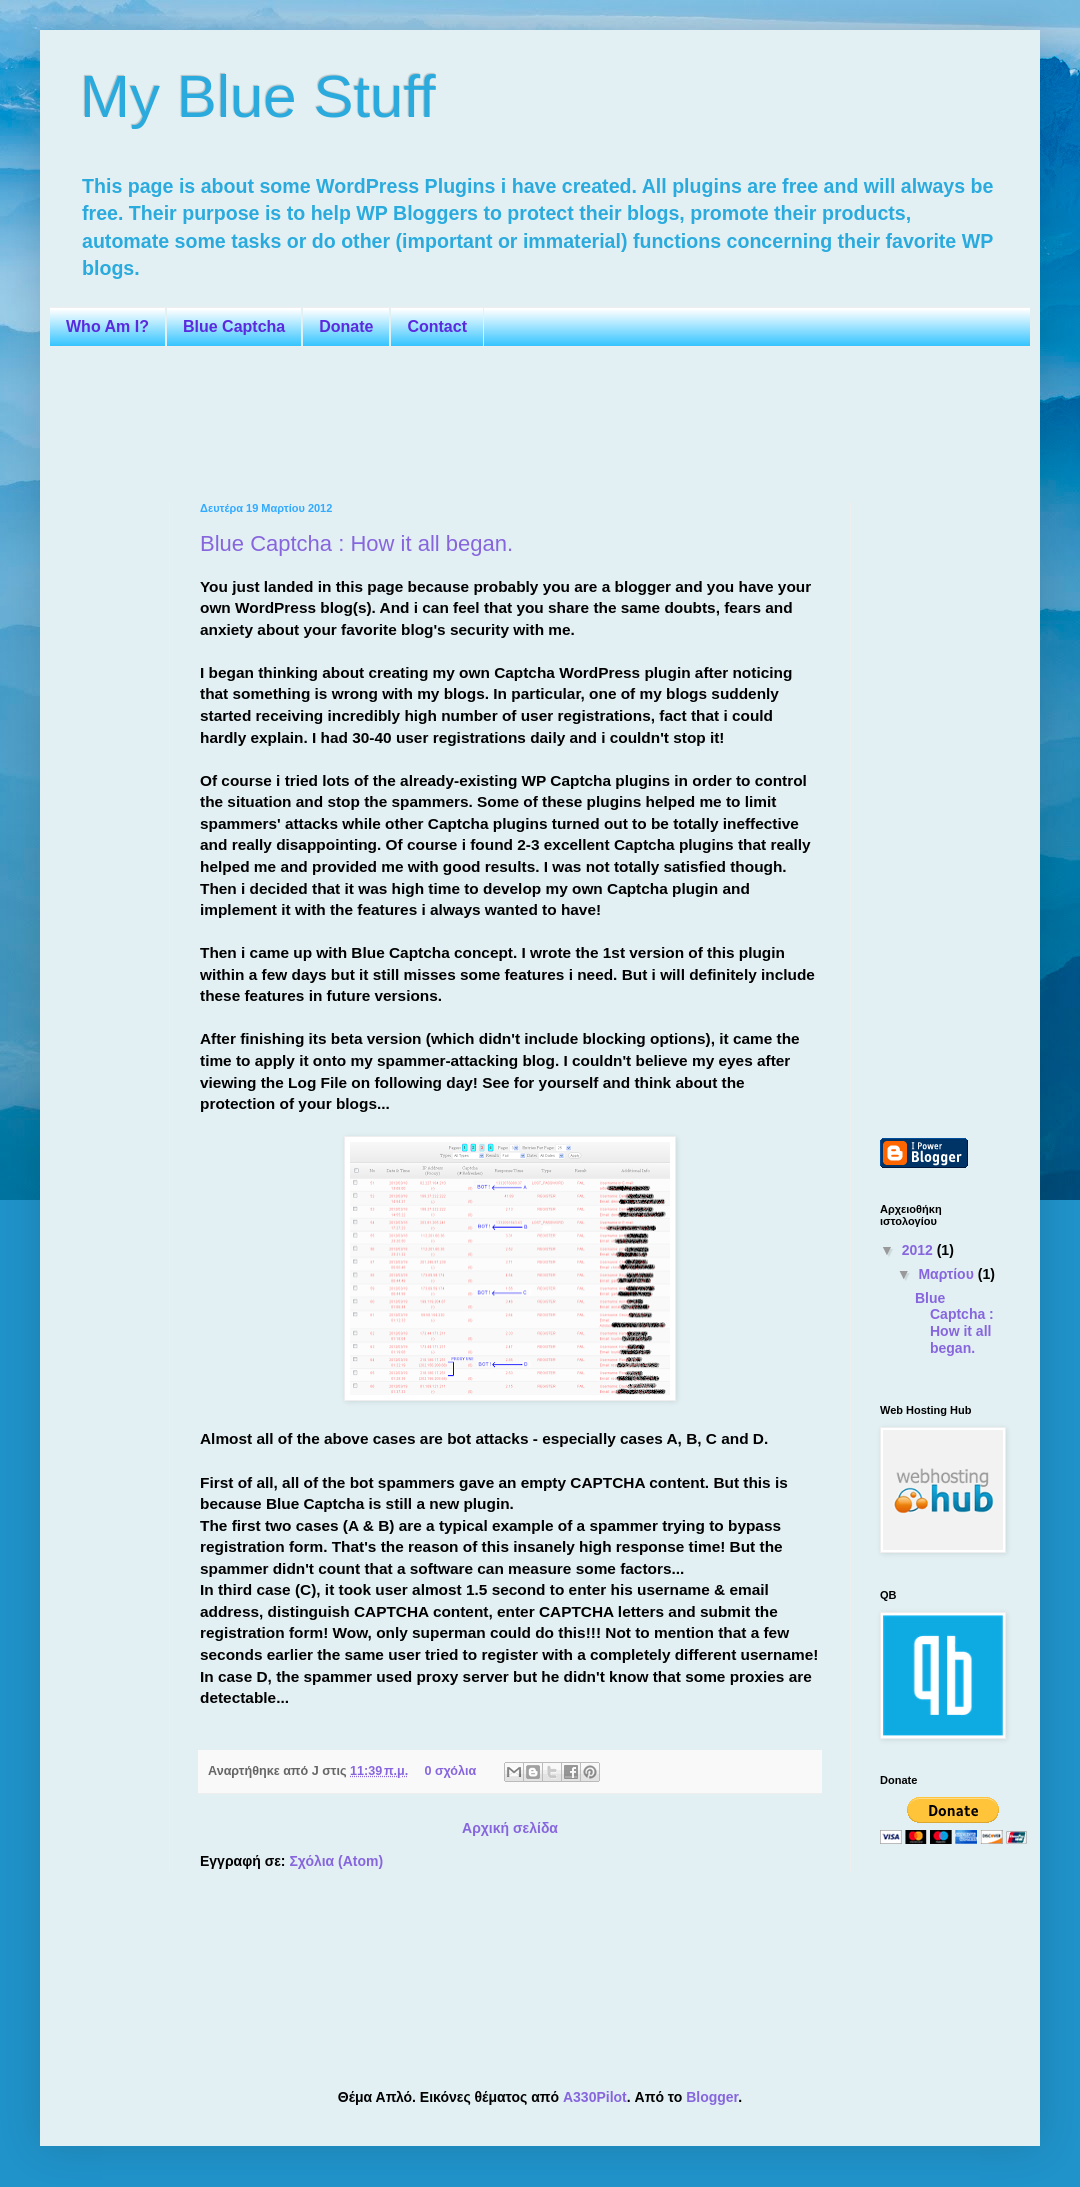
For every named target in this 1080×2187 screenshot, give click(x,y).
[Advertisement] (444, 422)
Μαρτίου (947, 1274)
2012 (919, 1250)
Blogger (712, 2097)
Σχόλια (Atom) (336, 1861)
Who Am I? (107, 326)
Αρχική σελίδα (510, 1828)
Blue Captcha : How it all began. (356, 543)
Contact (437, 326)
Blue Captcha (234, 326)
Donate (346, 326)
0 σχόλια (450, 1771)
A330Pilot (595, 2097)
